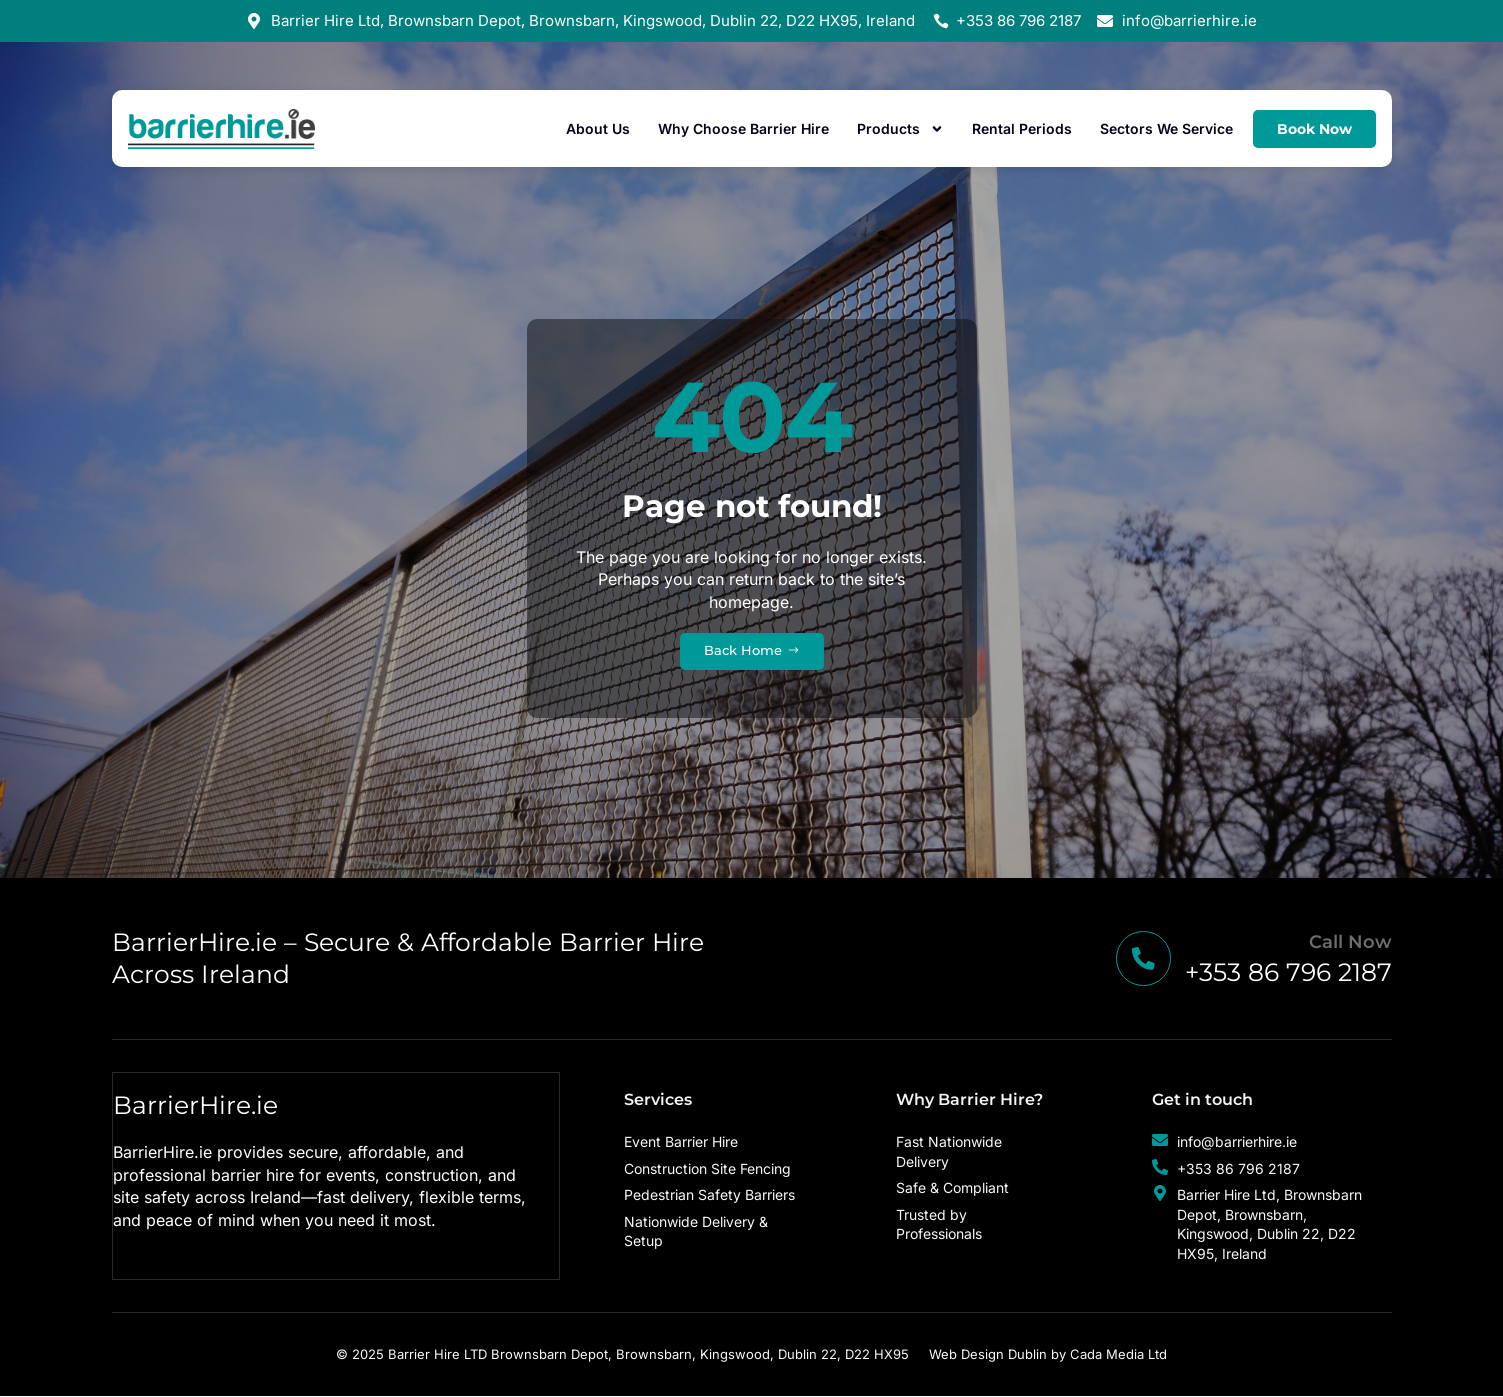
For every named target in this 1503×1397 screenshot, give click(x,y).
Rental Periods (1022, 128)
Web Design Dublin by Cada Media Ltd (1048, 1355)
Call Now (1350, 943)
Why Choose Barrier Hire (743, 128)
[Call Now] (1140, 959)
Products (900, 129)
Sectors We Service (1166, 128)
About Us (598, 128)
